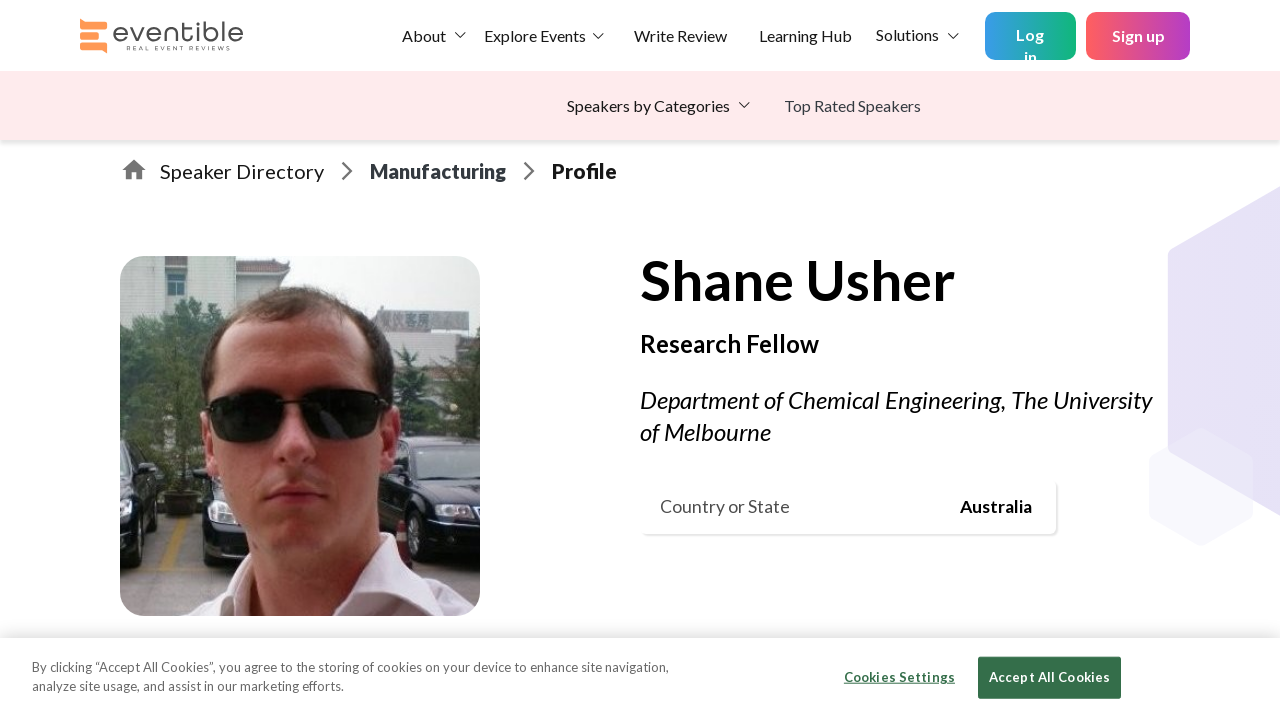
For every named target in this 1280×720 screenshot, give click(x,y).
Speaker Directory (242, 171)
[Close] (1248, 677)
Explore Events (535, 35)
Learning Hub (805, 35)
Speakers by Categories (648, 105)
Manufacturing (438, 171)
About (424, 35)
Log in (1030, 42)
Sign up (1138, 35)
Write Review (680, 35)
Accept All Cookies (1049, 677)
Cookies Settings (899, 677)
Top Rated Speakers (852, 105)
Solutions (907, 34)
